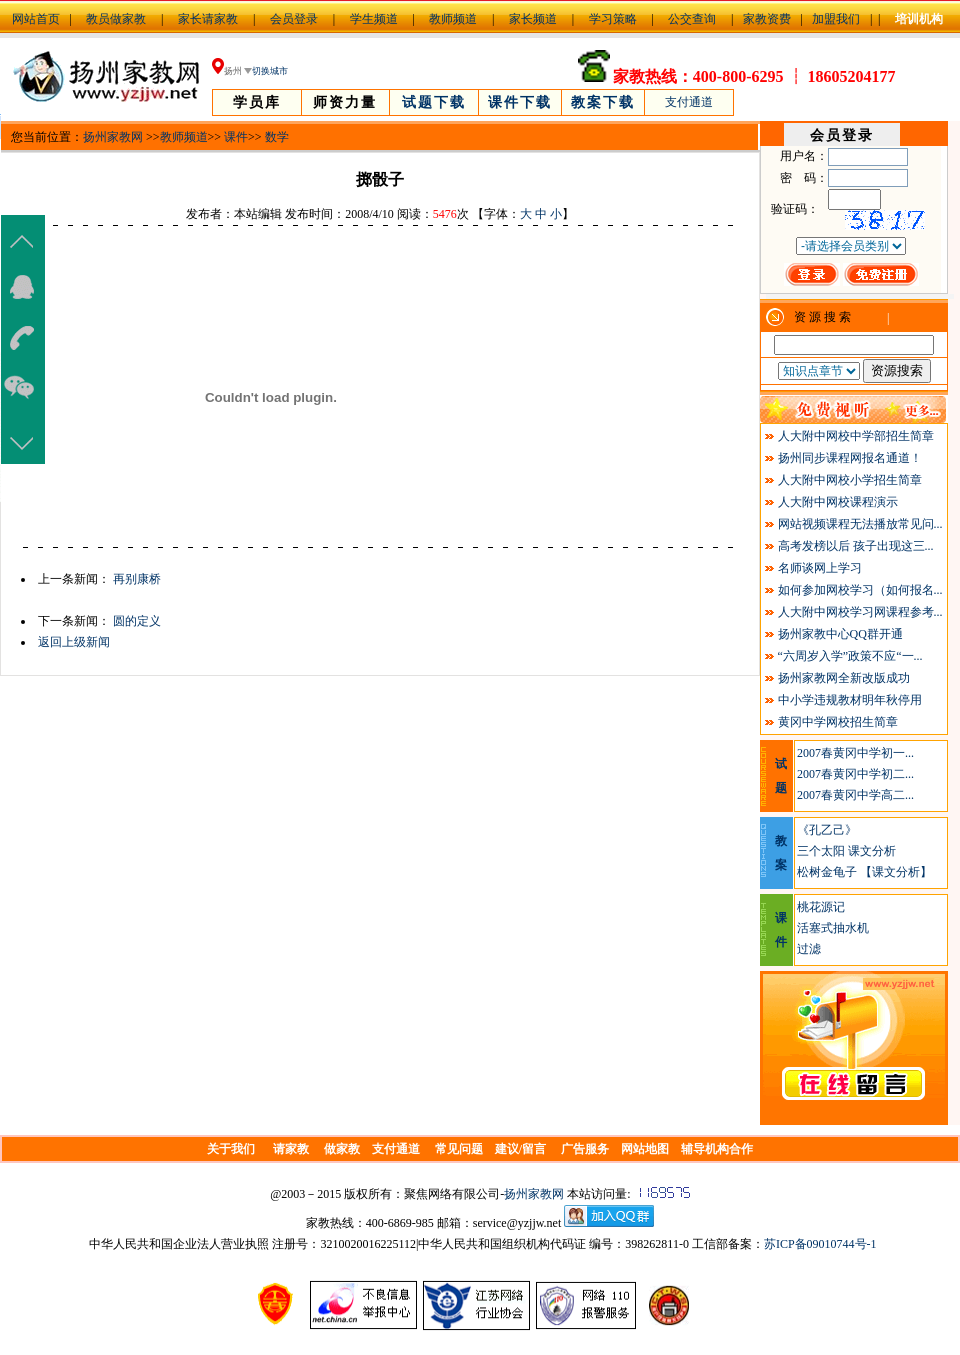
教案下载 (603, 102)
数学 (277, 137)
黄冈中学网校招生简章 (838, 722)
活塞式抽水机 (833, 928)
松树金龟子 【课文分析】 (864, 872)
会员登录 (294, 19)
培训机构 (919, 19)
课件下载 (520, 102)
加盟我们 (836, 19)
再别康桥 (137, 579)
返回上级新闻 (74, 642)
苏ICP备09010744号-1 (820, 1244)
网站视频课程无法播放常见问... (860, 524)
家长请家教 (208, 19)
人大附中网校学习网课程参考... (860, 612)
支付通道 (689, 102)
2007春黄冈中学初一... (855, 753)
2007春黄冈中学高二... (855, 795)
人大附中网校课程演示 (838, 502)
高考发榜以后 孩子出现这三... (856, 546)
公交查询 (692, 19)
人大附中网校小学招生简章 (850, 480)
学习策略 (613, 19)
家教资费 (767, 19)
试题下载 (434, 102)
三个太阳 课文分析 (846, 851)
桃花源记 (821, 907)
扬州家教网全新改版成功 (844, 678)
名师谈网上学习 (820, 568)
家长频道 (533, 19)
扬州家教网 (113, 137)
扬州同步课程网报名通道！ (850, 458)
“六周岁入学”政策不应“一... (850, 656)
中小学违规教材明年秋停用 (850, 700)
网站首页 (36, 19)
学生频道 (374, 19)
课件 (236, 137)
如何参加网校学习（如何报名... (860, 590)
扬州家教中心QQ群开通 (840, 634)
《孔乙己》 (827, 830)
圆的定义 (137, 621)
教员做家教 (116, 19)
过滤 (809, 949)
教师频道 (453, 19)
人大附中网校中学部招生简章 (856, 436)
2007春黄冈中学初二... (855, 774)
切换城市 (270, 71)
